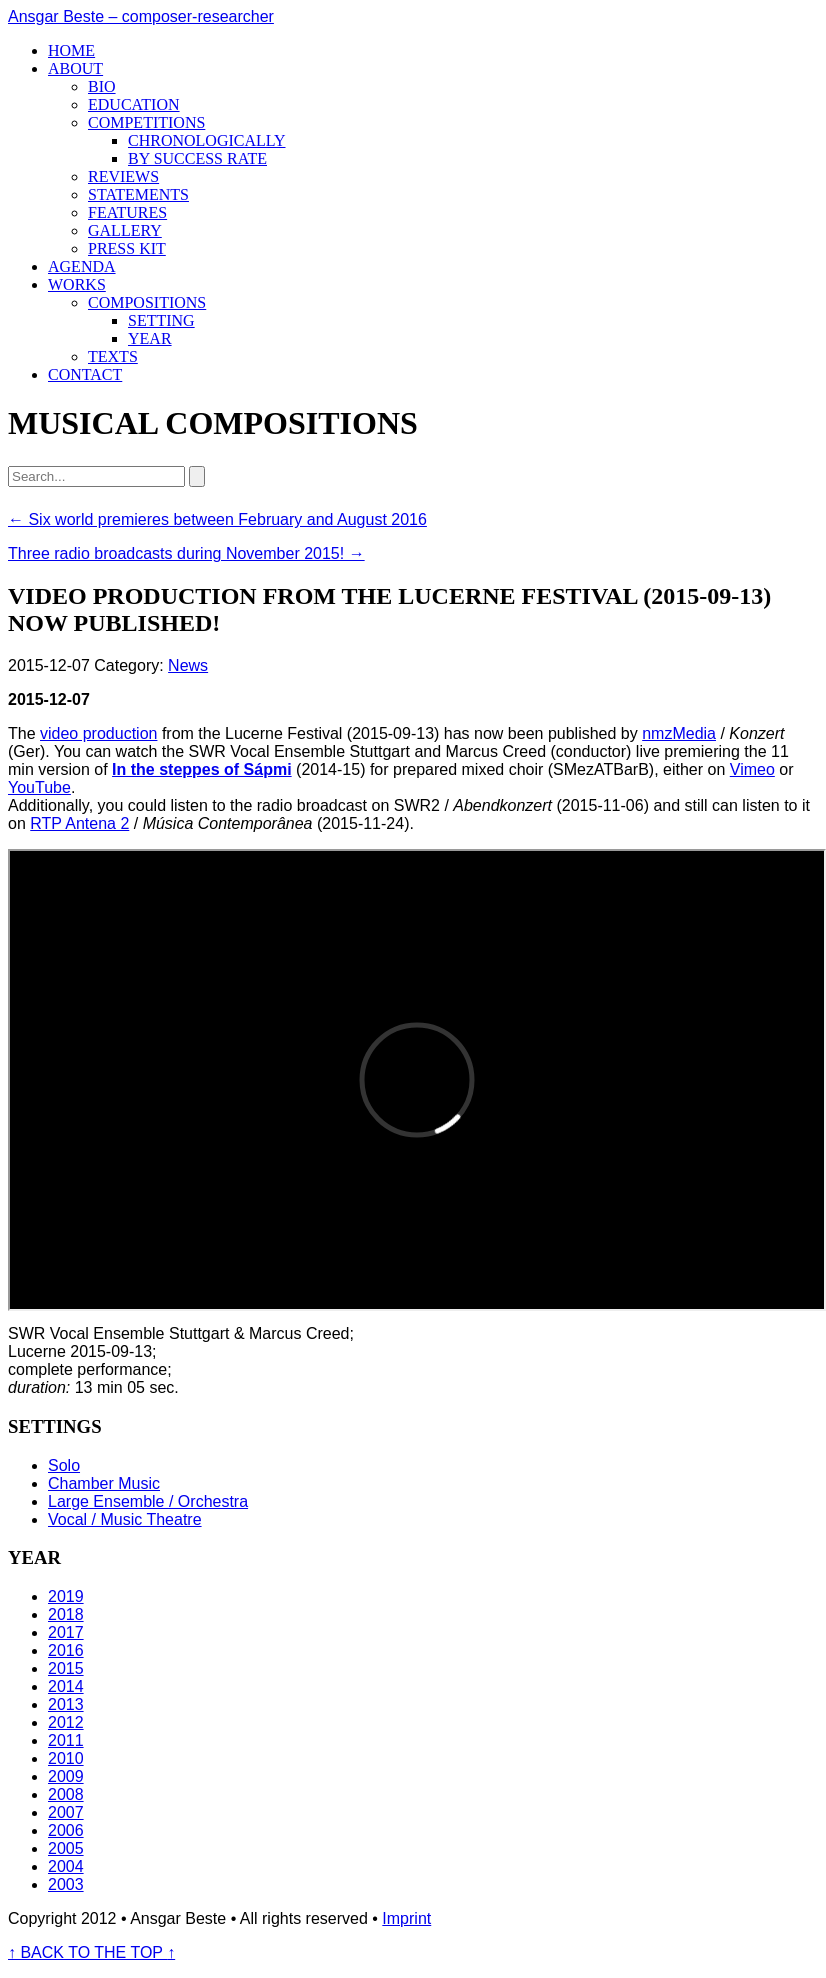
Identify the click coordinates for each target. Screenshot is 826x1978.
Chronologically (207, 140)
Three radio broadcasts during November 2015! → (186, 553)
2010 (66, 1758)
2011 (66, 1740)
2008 (66, 1794)
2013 (66, 1704)
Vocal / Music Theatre (125, 1519)
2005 (66, 1848)
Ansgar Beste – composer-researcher (141, 16)
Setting (161, 320)
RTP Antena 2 (79, 823)
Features (127, 212)
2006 (66, 1830)
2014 (66, 1686)
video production (98, 733)
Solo (64, 1465)
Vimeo (752, 769)
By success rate (197, 158)
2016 (66, 1650)
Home (71, 50)
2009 (66, 1776)
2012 (66, 1722)
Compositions (147, 302)
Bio (102, 86)
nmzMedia (679, 733)
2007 (66, 1812)
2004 (66, 1866)
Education (134, 104)
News (188, 665)
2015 (66, 1668)
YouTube (39, 787)
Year (150, 338)
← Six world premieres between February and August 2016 (217, 519)
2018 (66, 1614)
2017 (66, 1632)
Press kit (127, 248)
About (75, 68)
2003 (66, 1884)
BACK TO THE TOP (91, 1952)
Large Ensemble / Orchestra (148, 1501)
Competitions (146, 122)
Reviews (123, 176)
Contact (85, 374)
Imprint (406, 1918)
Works (77, 284)
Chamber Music (104, 1483)
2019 (66, 1596)
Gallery (125, 230)
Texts (113, 356)
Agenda (82, 266)
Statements (138, 194)
